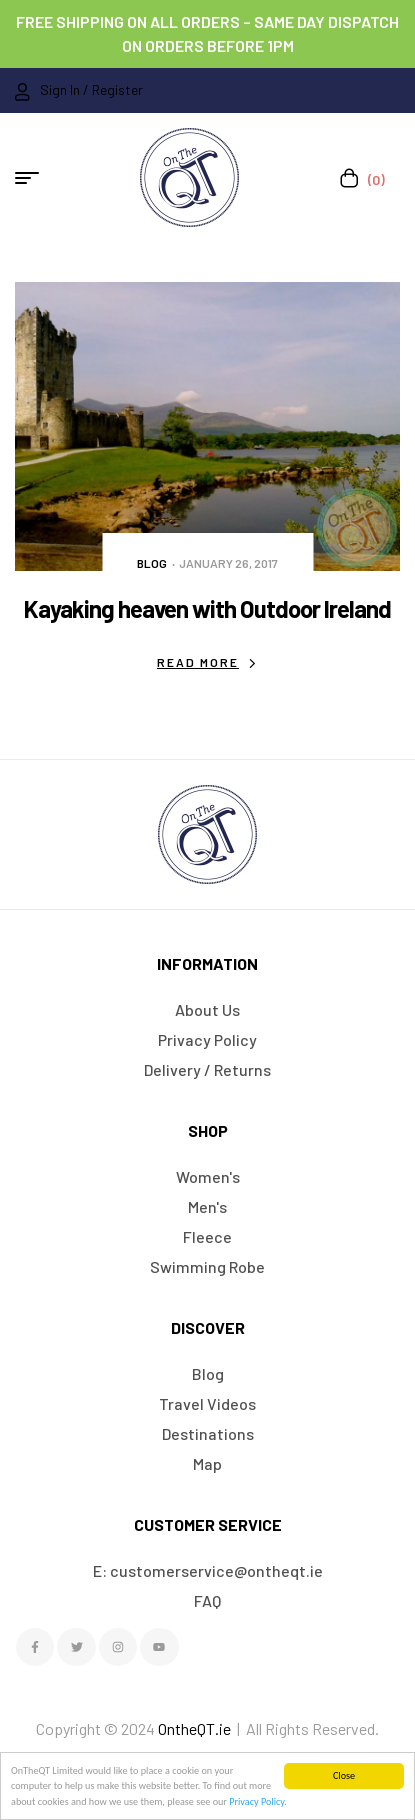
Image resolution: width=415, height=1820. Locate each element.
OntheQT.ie (194, 1728)
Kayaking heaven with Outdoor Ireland (207, 608)
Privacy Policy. (258, 1801)
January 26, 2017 (228, 563)
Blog (152, 563)
